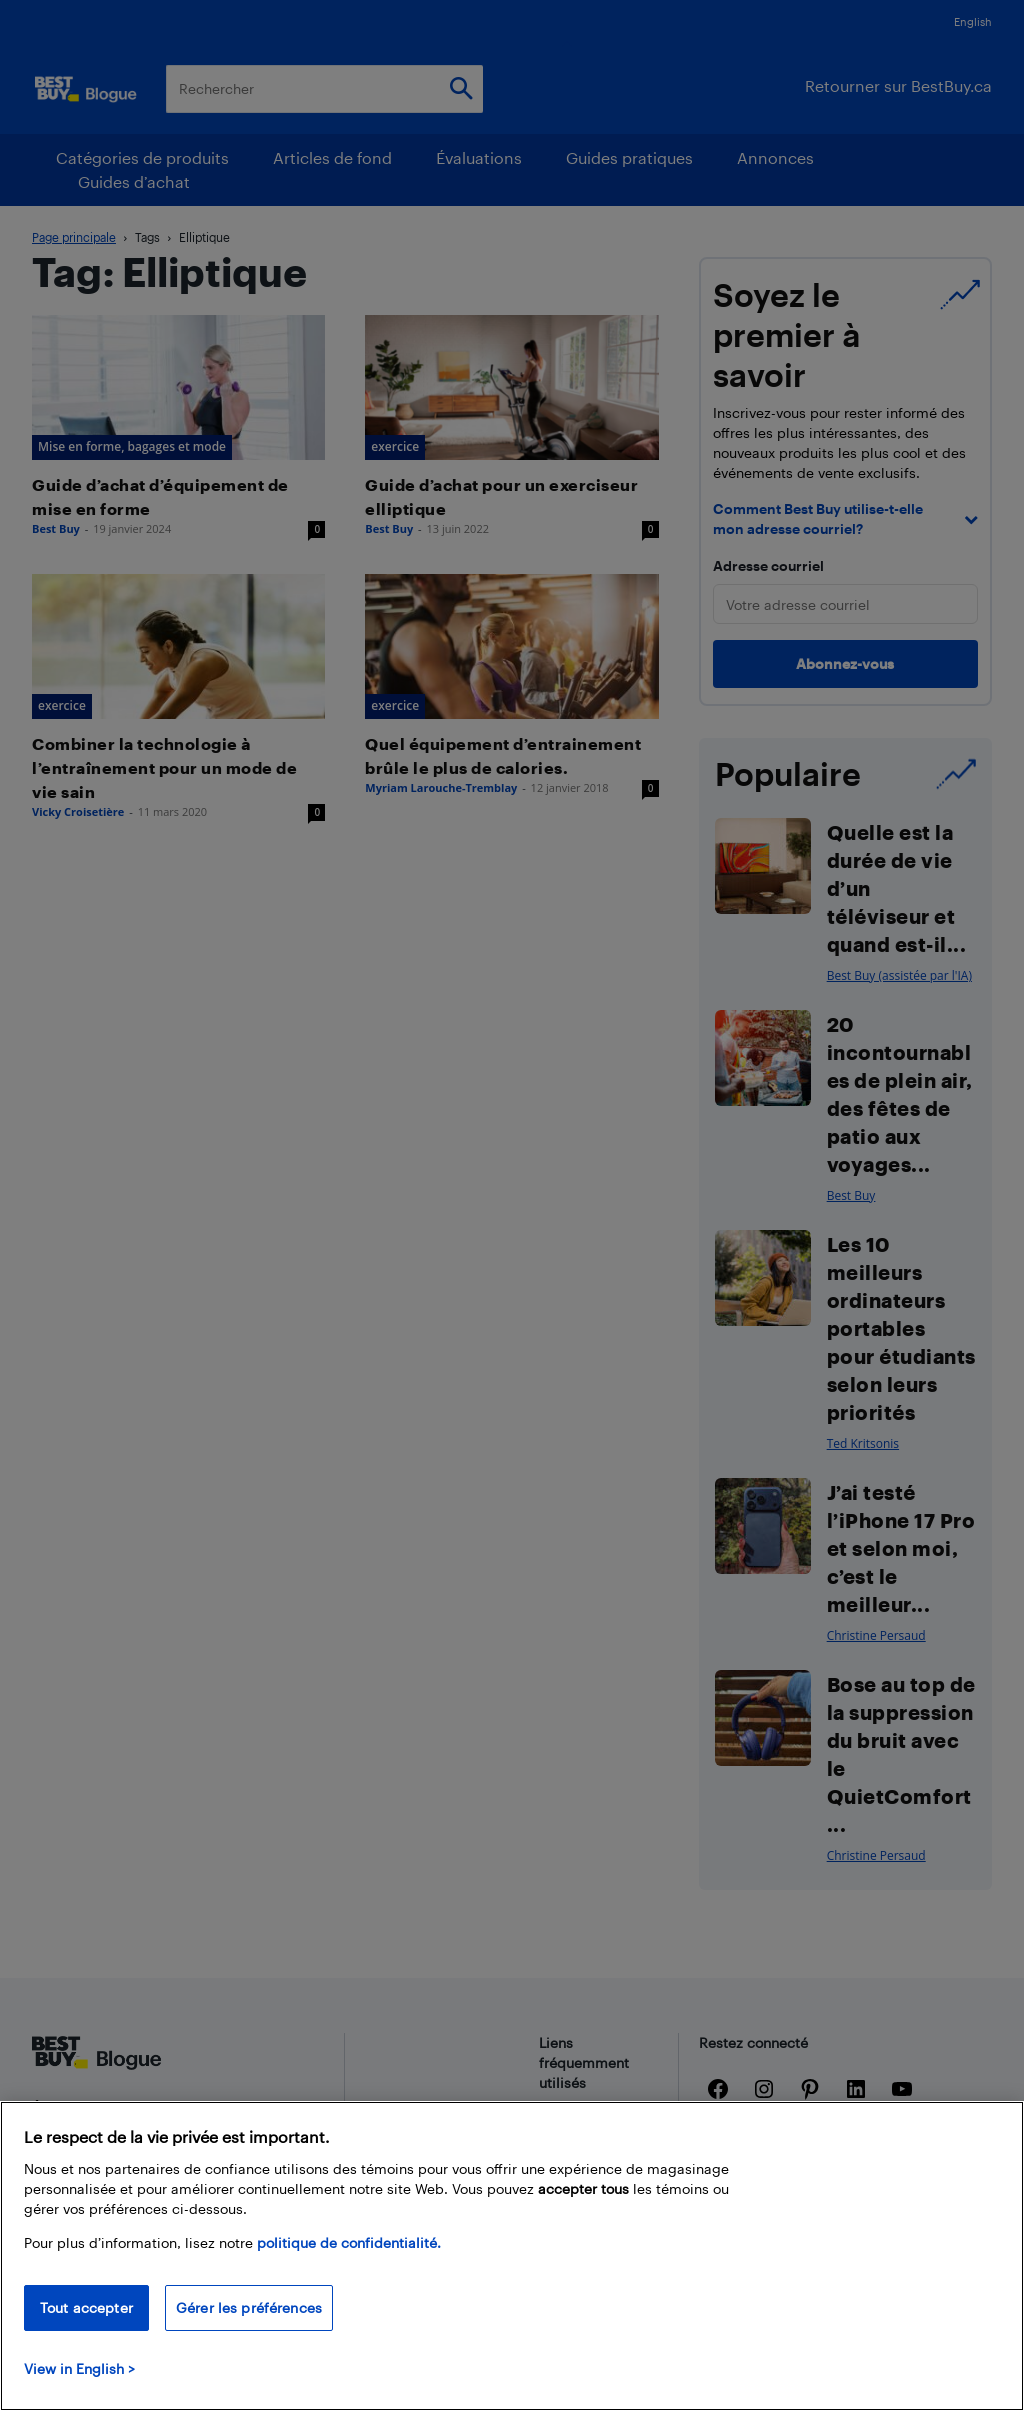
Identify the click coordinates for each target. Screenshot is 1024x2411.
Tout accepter (86, 2307)
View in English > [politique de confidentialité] (79, 2368)
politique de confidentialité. (349, 2242)
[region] (512, 2256)
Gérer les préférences (249, 2307)
